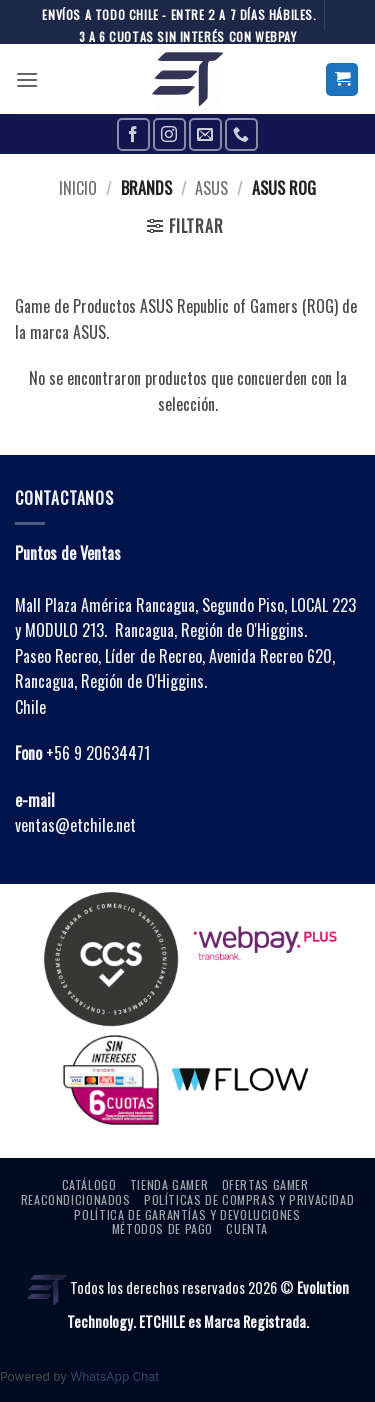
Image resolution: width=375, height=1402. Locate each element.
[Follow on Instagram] (169, 134)
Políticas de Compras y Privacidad (249, 1199)
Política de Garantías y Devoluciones (187, 1214)
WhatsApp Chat (114, 1376)
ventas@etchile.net (75, 825)
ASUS (211, 188)
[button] (27, 79)
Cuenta (247, 1228)
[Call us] (241, 134)
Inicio (78, 188)
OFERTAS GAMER (265, 1184)
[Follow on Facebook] (133, 134)
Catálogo (89, 1184)
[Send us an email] (205, 134)
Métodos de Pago (162, 1228)
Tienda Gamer (169, 1184)
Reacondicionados (76, 1199)
